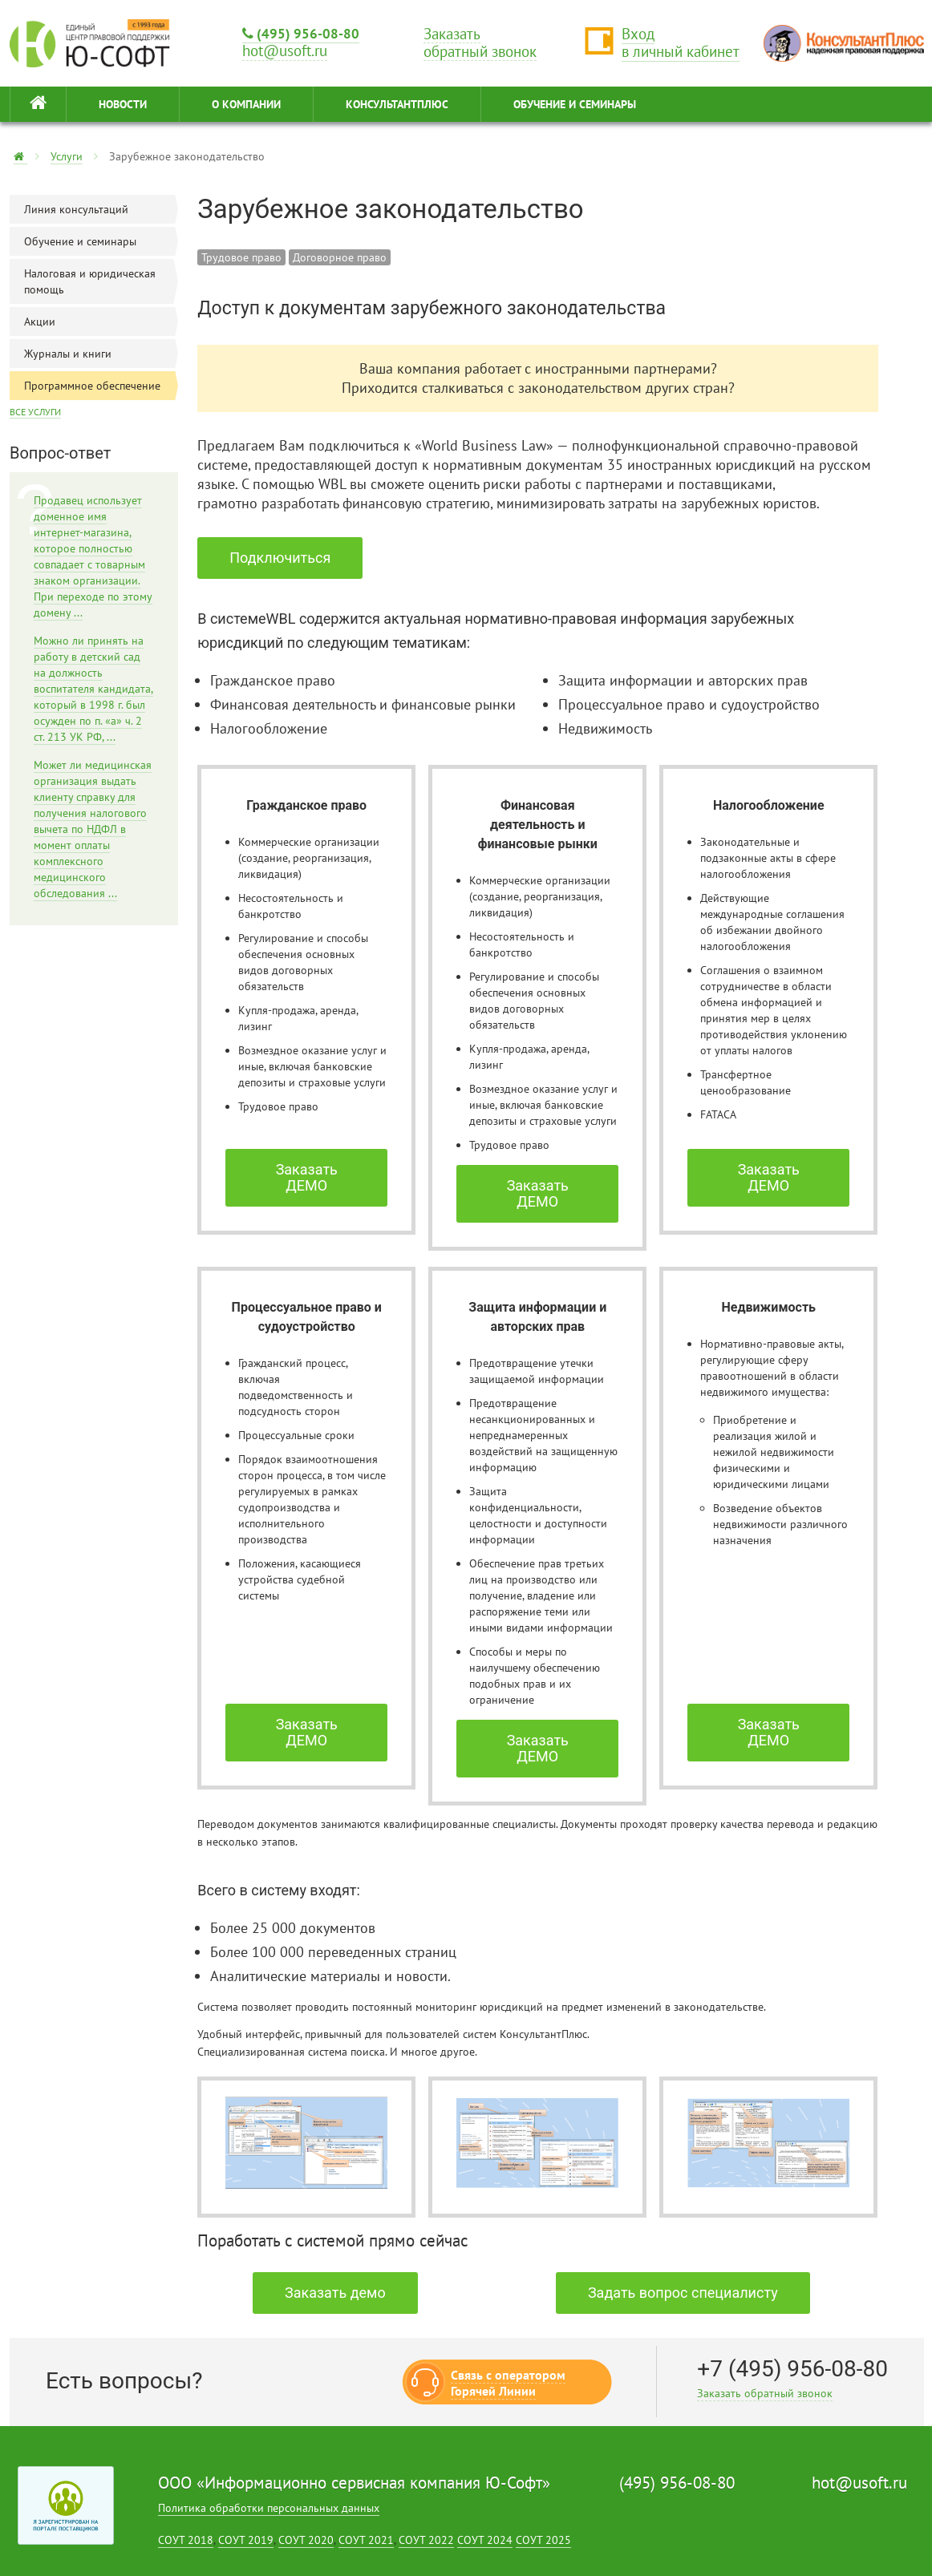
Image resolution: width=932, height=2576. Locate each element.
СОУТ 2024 (485, 2540)
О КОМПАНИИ (246, 104)
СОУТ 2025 (543, 2540)
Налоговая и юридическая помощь (101, 281)
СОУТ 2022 (426, 2540)
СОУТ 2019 (246, 2540)
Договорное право (340, 257)
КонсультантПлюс (397, 104)
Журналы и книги (101, 353)
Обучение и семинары (101, 241)
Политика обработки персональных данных (268, 2508)
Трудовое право (241, 257)
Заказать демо (335, 2292)
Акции (101, 321)
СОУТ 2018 (185, 2540)
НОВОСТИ (123, 104)
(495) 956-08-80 (300, 33)
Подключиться (279, 557)
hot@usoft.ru (859, 2482)
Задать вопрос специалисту (683, 2292)
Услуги (67, 156)
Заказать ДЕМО (307, 1177)
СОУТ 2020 (306, 2540)
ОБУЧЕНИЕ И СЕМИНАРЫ (574, 104)
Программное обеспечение (101, 385)
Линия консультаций (101, 209)
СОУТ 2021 (366, 2540)
